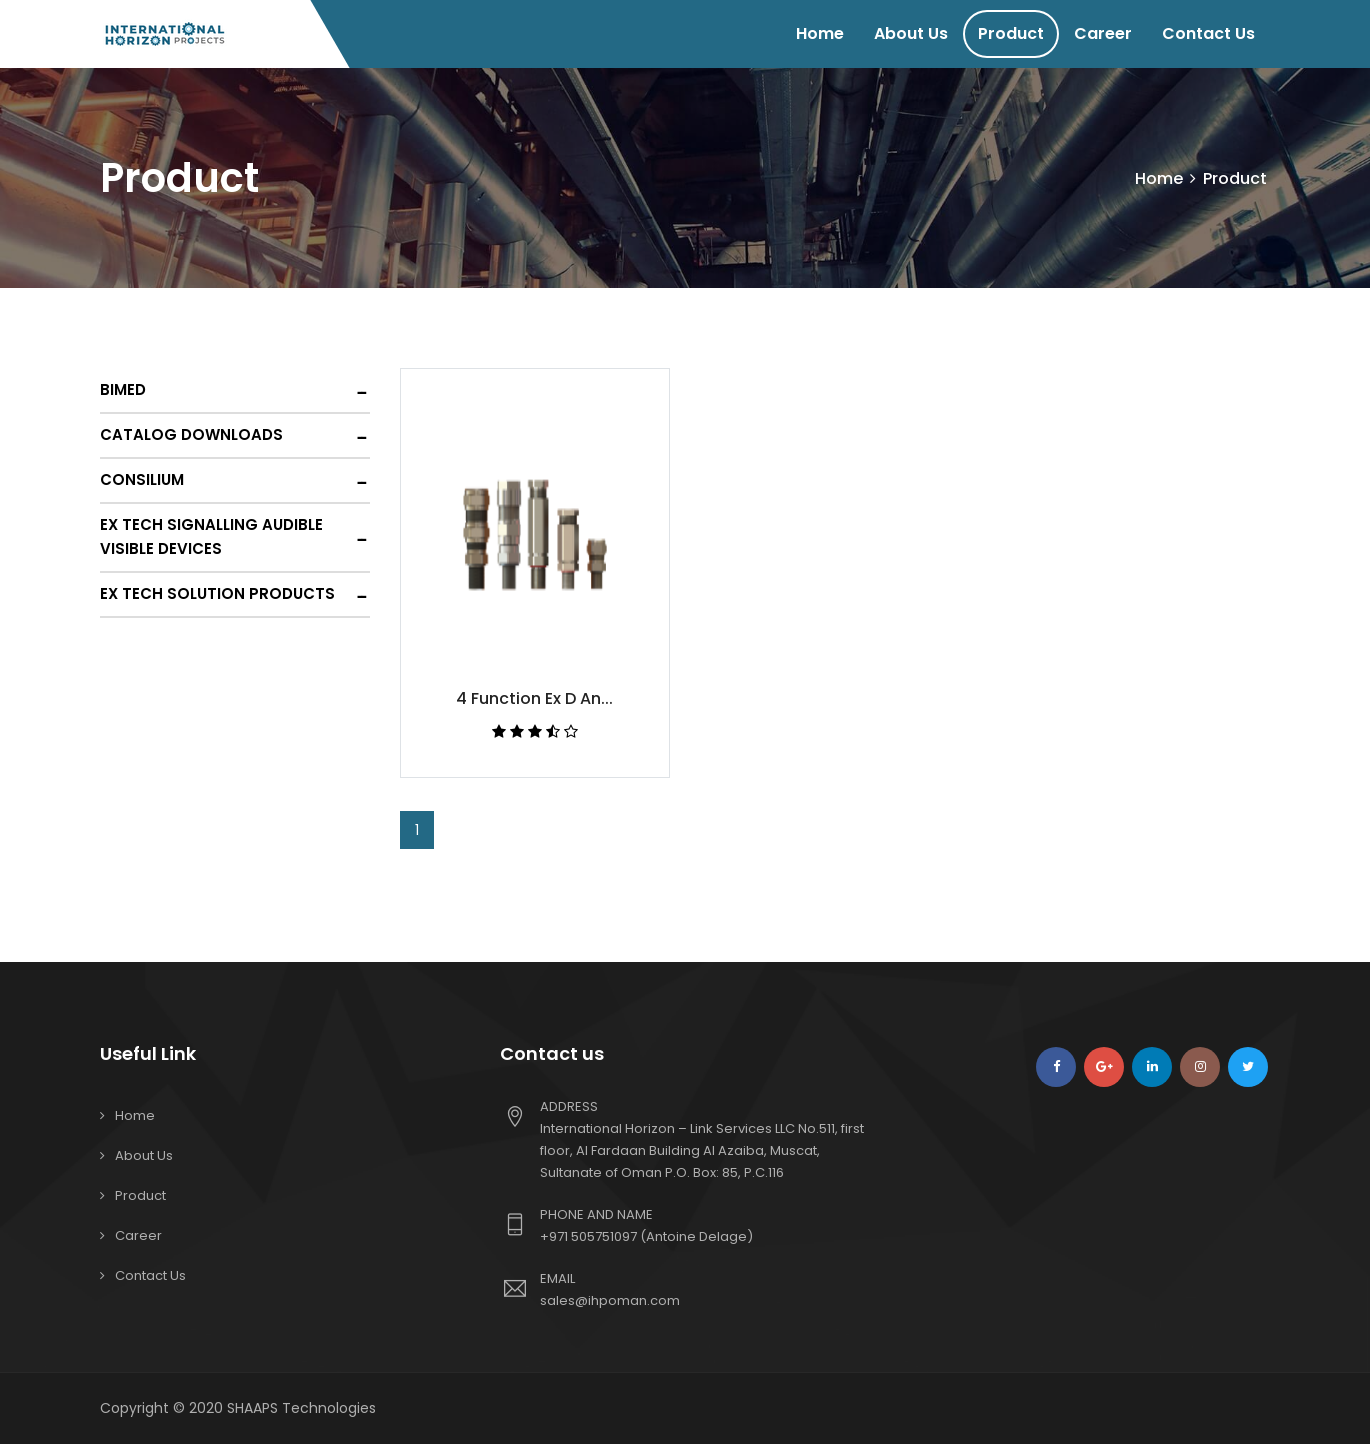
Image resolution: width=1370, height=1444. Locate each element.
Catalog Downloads (191, 434)
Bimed (123, 389)
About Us (911, 33)
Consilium (142, 479)
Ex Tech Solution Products (217, 593)
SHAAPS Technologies (301, 1408)
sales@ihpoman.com (610, 1300)
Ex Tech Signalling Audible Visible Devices (211, 536)
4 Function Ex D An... (534, 698)
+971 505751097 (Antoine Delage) (646, 1236)
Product (1011, 33)
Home (820, 33)
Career (1103, 33)
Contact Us (1208, 33)
